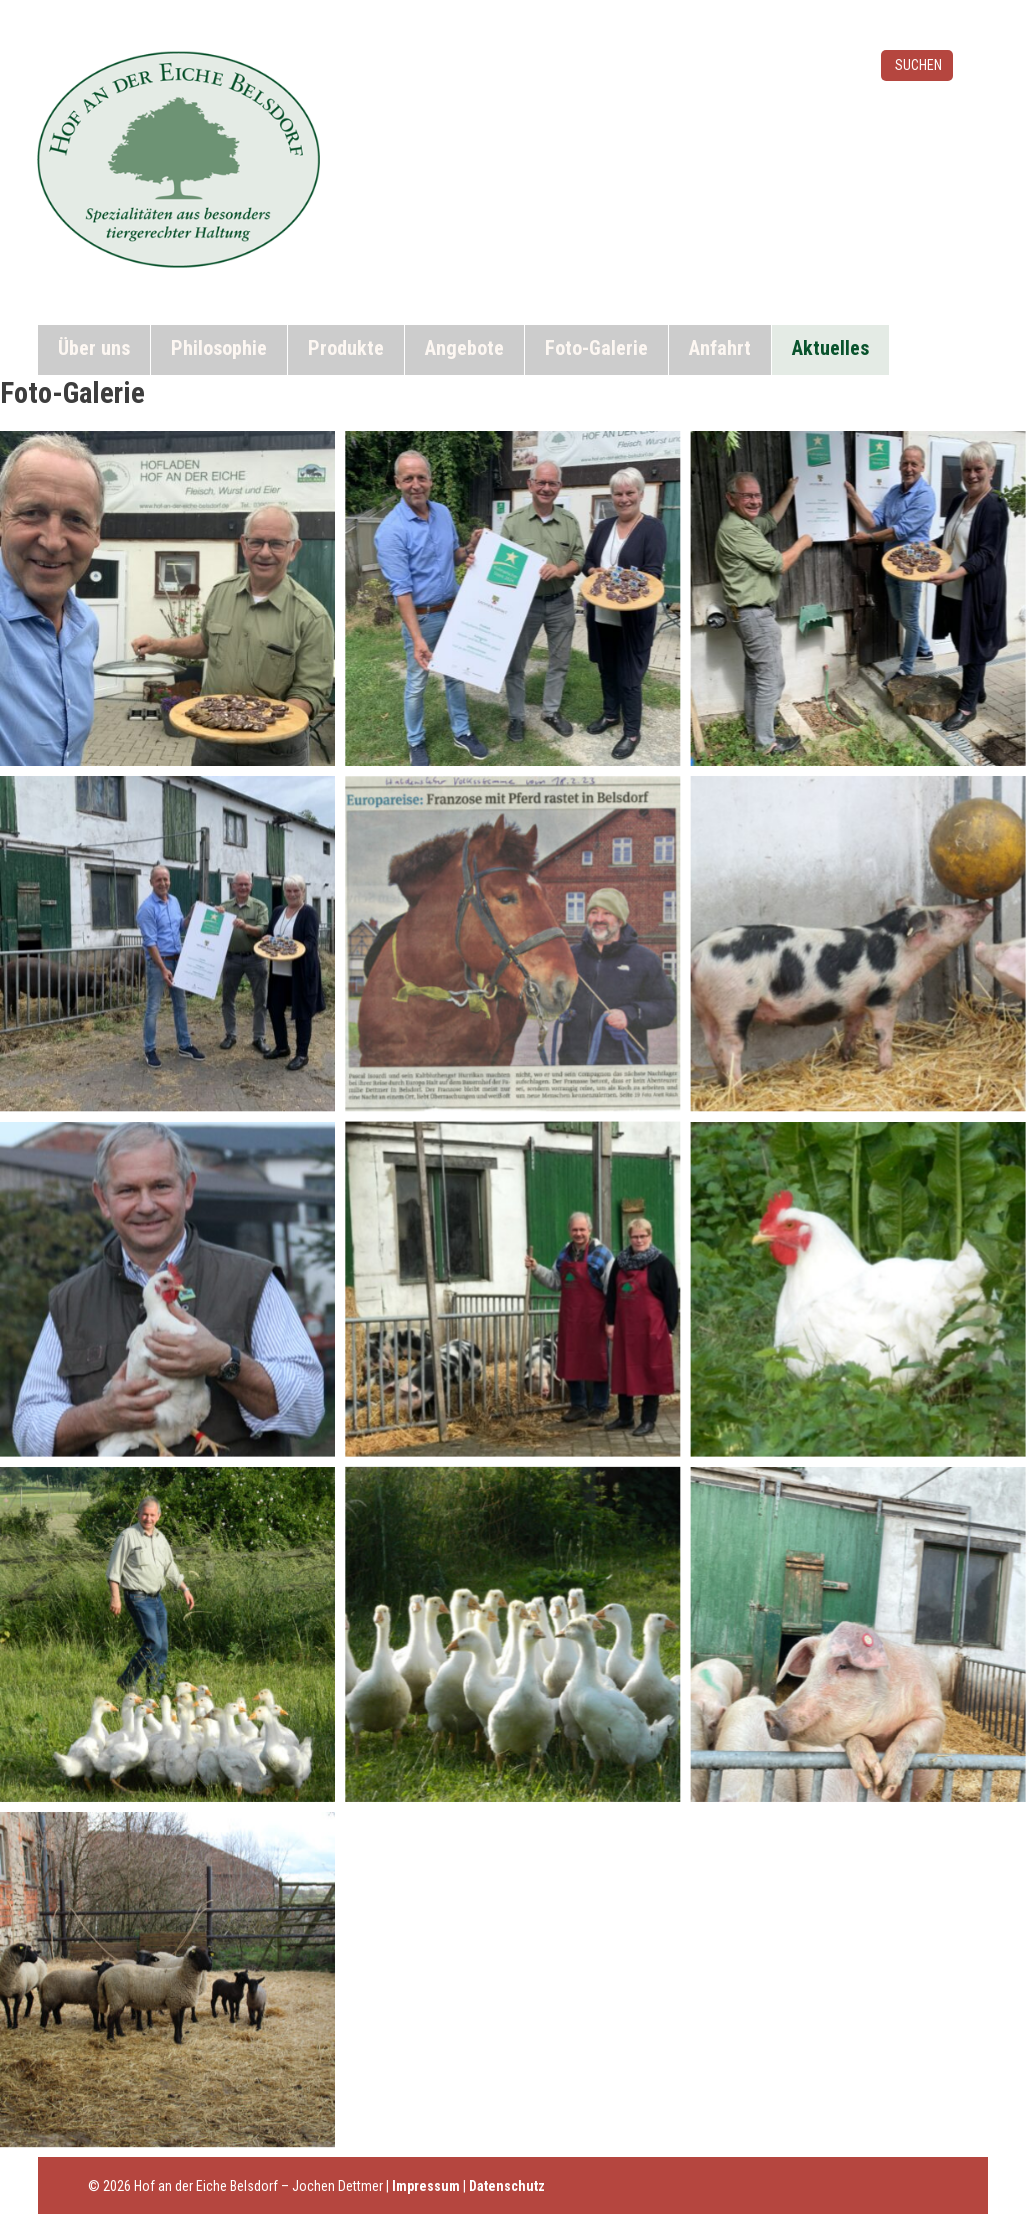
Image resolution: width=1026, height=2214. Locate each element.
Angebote (464, 348)
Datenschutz (507, 2186)
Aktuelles (830, 348)
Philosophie (219, 348)
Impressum (426, 2186)
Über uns (94, 348)
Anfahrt (720, 348)
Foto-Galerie (596, 348)
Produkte (346, 348)
